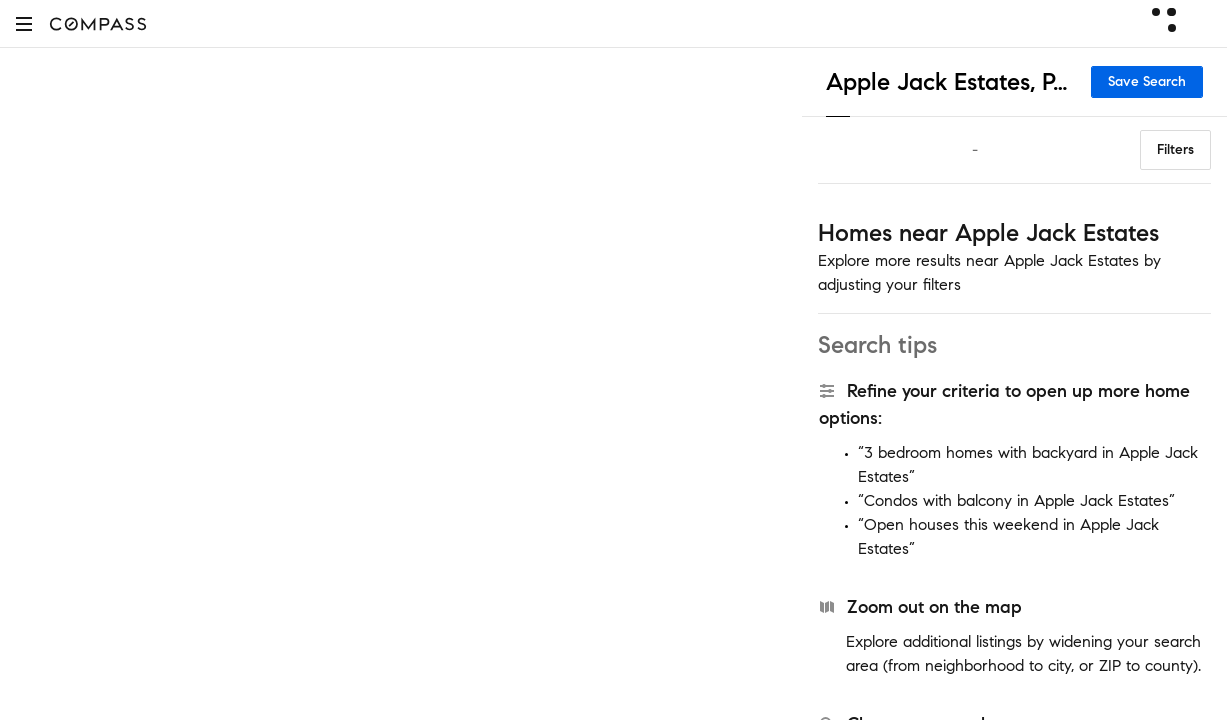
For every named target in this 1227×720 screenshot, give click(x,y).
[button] (24, 23)
